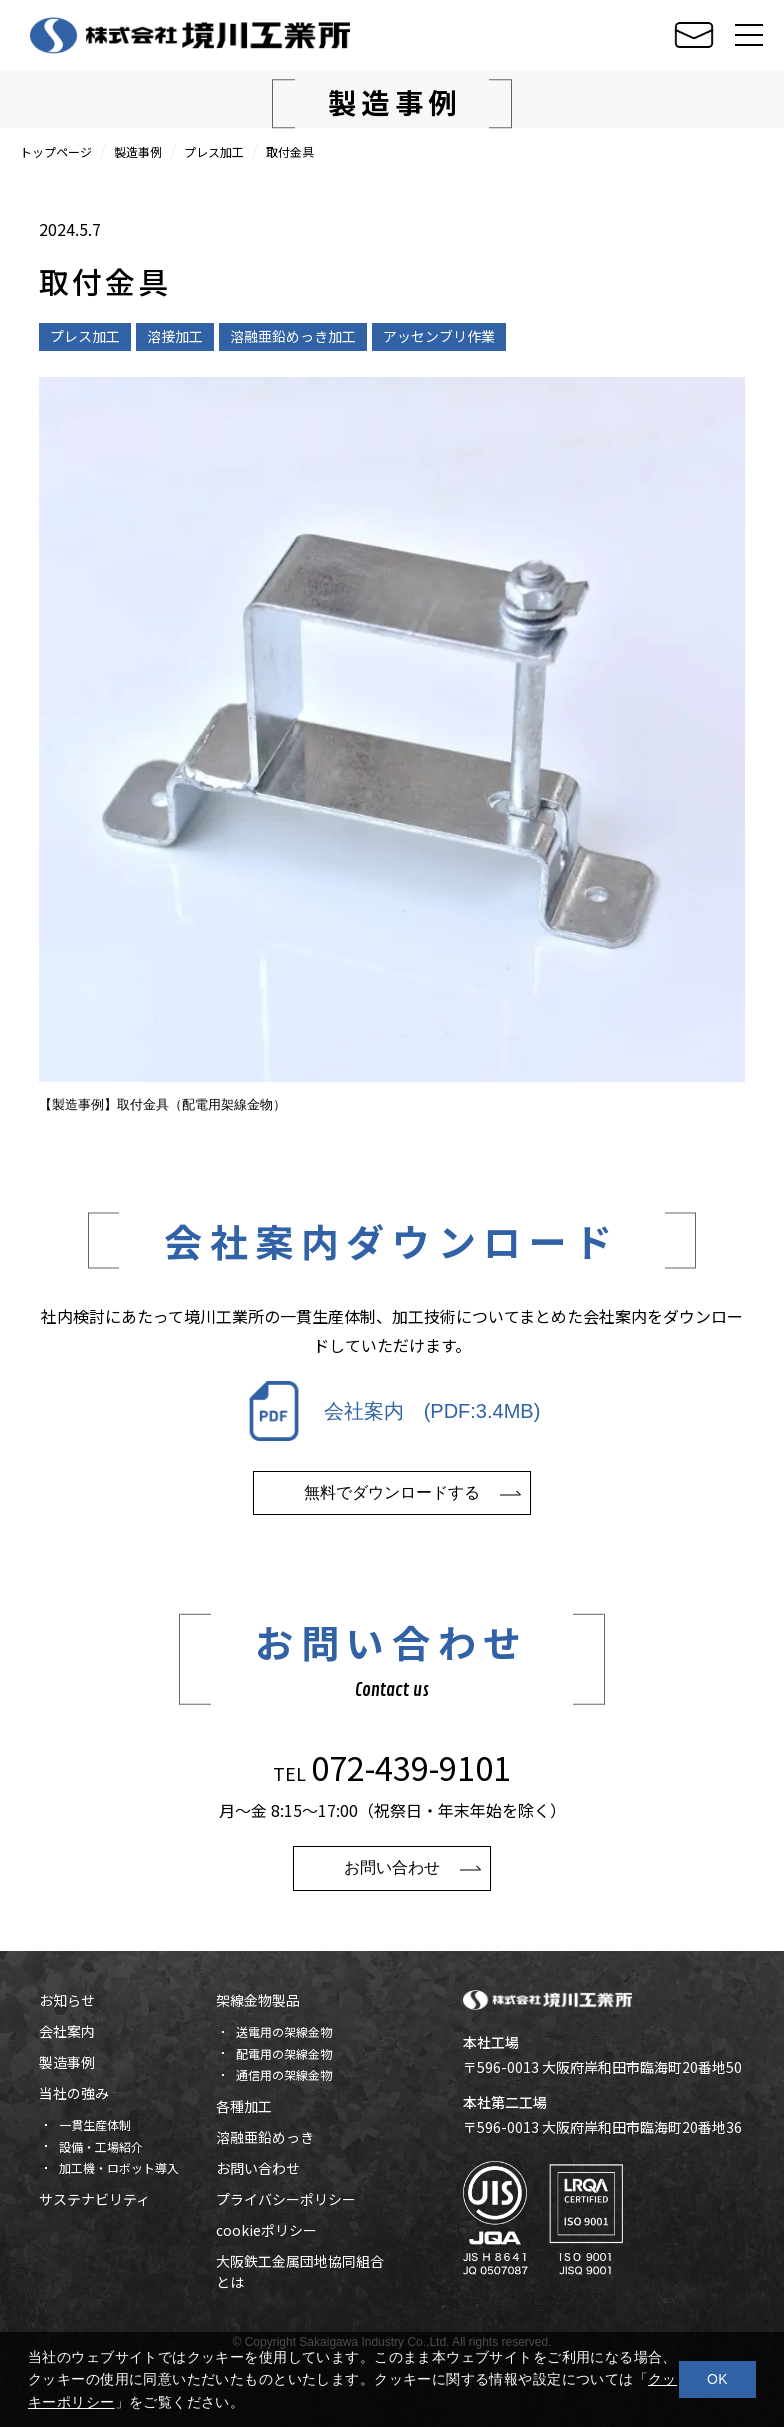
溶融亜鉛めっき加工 (293, 336)
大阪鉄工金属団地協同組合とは (300, 2271)
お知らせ (67, 2000)
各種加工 (244, 2106)
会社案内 (67, 2031)
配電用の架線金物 (284, 2053)
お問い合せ (694, 35)
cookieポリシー (266, 2230)
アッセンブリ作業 (439, 336)
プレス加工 (214, 151)
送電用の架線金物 (284, 2031)
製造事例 (138, 151)
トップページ (56, 151)
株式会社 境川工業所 (190, 35)
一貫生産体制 (95, 2124)
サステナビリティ (94, 2199)
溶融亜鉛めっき (265, 2137)
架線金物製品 (258, 2000)
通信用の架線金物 (284, 2074)
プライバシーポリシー (286, 2199)
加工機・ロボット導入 (119, 2167)
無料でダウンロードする (392, 1513)
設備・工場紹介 (101, 2146)
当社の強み (74, 2093)
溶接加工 (175, 336)
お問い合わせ (392, 1888)
